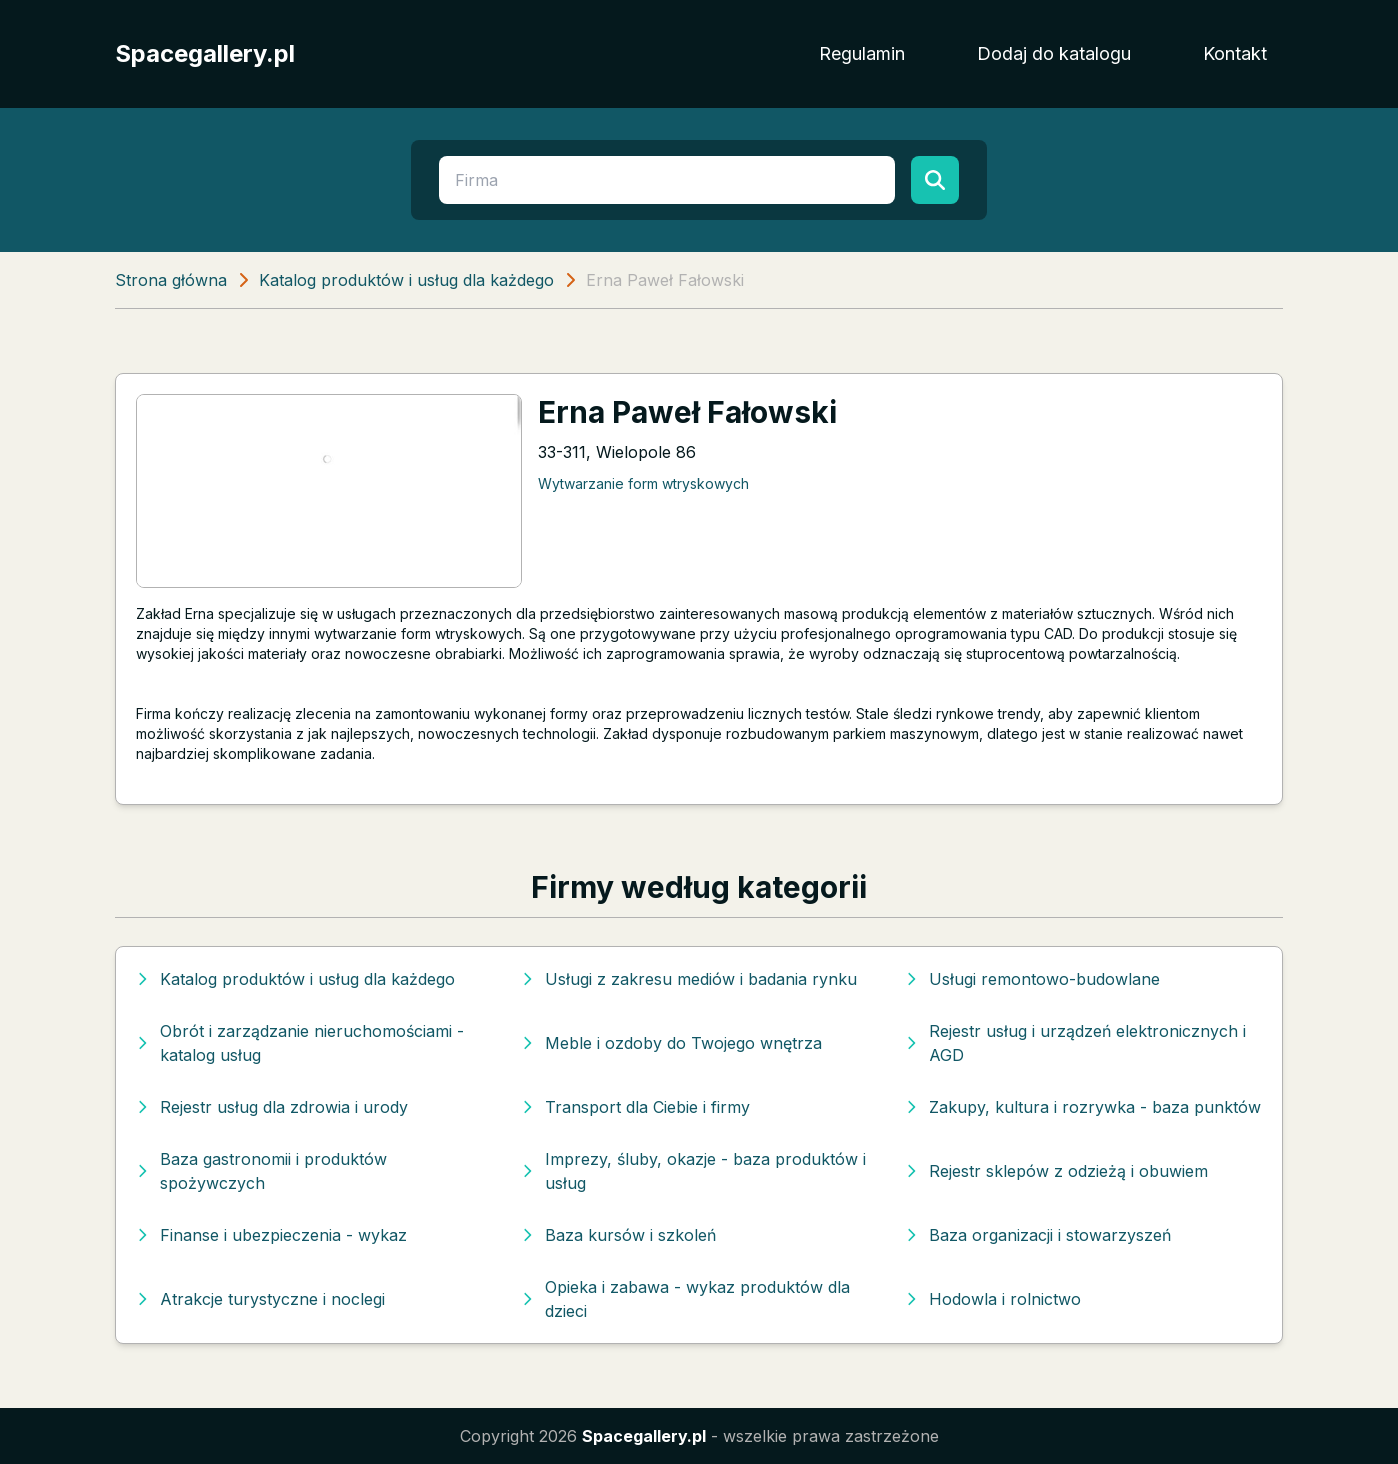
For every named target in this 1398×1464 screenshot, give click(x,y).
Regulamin (862, 53)
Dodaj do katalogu (1054, 53)
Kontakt (1235, 53)
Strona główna (171, 280)
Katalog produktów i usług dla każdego (406, 280)
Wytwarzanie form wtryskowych (643, 483)
